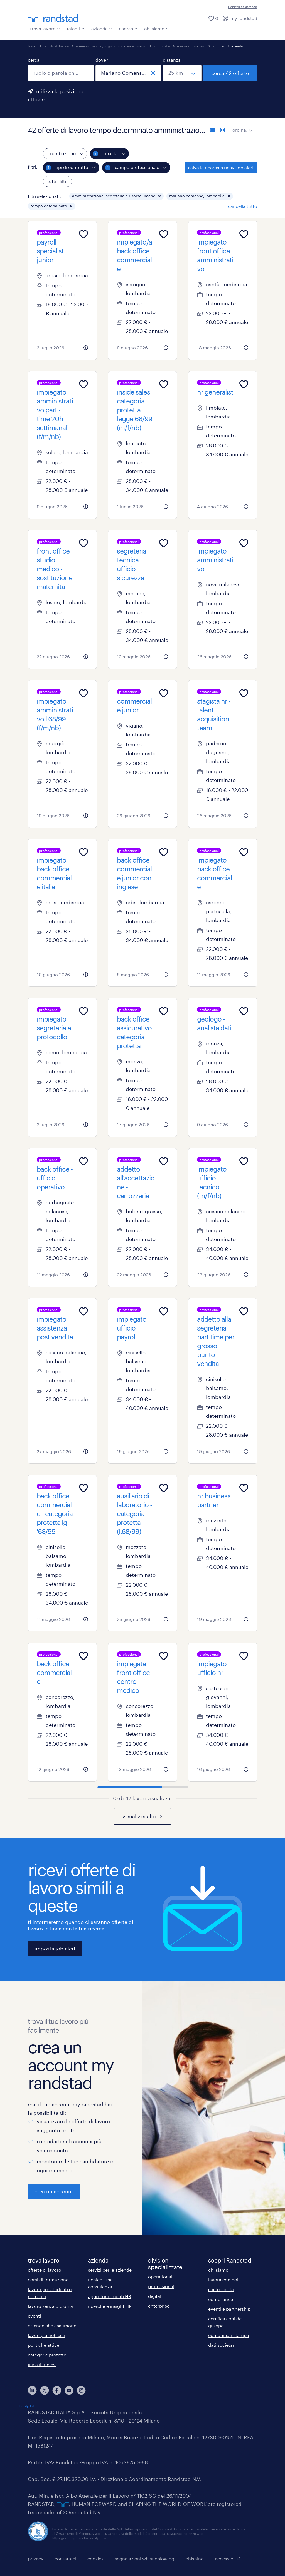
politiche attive (43, 2345)
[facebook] (56, 2390)
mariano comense (191, 46)
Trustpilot (26, 2406)
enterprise (158, 2305)
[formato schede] (222, 130)
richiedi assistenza (242, 7)
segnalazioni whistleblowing (144, 2558)
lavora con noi (223, 2279)
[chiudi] (153, 73)
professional (161, 2286)
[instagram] (81, 2390)
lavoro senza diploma (50, 2306)
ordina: (239, 130)
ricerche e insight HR (110, 2306)
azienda (101, 28)
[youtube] (69, 2390)
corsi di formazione (48, 2279)
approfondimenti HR (109, 2296)
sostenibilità (221, 2289)
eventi (34, 2315)
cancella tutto (242, 206)
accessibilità (228, 2558)
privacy (35, 2558)
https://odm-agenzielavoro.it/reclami (81, 2538)
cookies (95, 2558)
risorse (128, 28)
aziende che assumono (52, 2325)
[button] (159, 196)
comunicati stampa (228, 2335)
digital (154, 2296)
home (32, 46)
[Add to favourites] (83, 234)
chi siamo (156, 28)
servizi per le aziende (110, 2270)
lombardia (162, 46)
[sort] (249, 126)
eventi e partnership (229, 2308)
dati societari (221, 2345)
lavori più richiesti (46, 2335)
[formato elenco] (213, 130)
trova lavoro (45, 28)
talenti (76, 28)
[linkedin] (32, 2390)
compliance (220, 2299)
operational (160, 2276)
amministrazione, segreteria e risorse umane (111, 46)
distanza (172, 60)
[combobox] (61, 73)
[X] (44, 2390)
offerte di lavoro (56, 46)
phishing (194, 2558)
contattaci (65, 2558)
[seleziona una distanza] (182, 73)
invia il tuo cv (42, 2364)
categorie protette (47, 2354)
